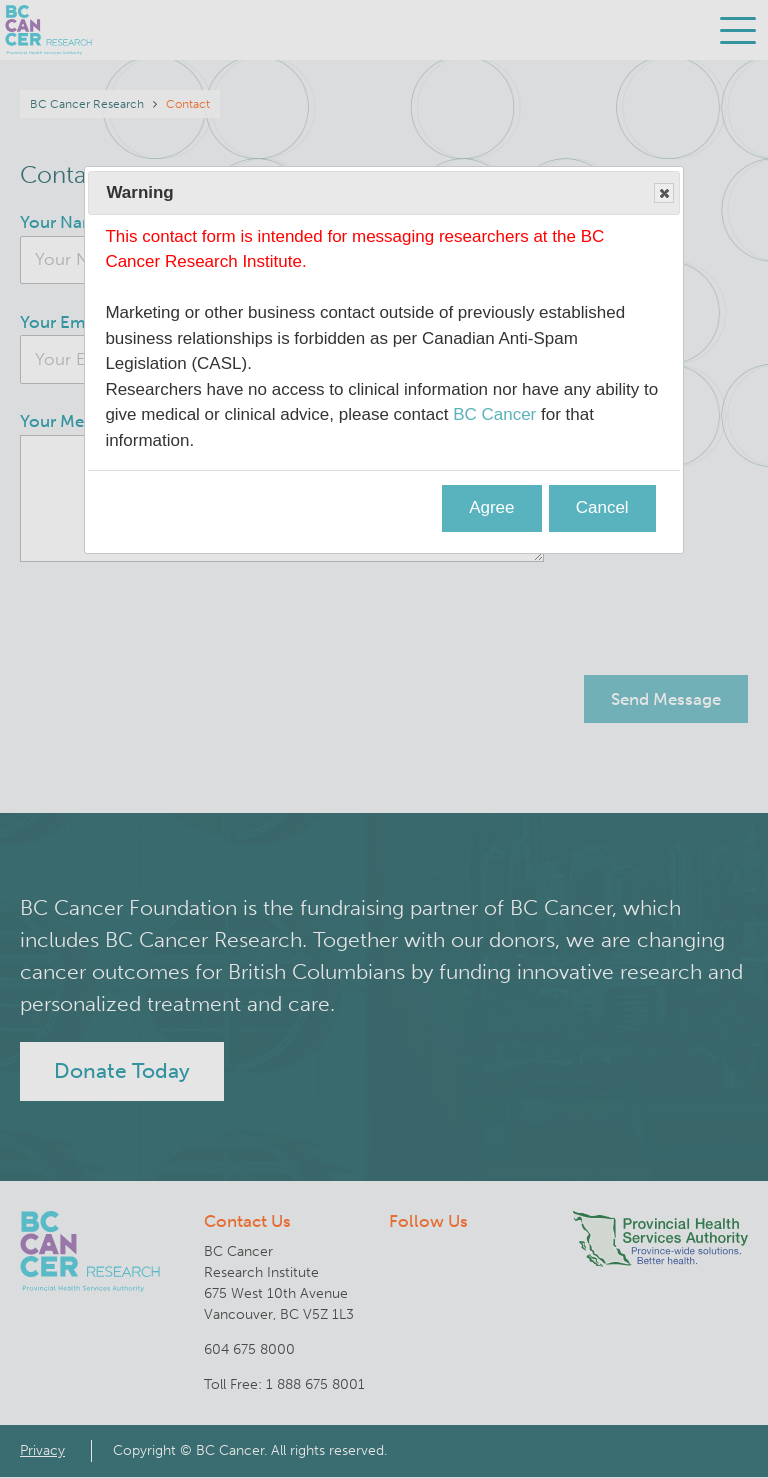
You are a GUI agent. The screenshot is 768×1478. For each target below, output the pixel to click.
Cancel (602, 507)
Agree (491, 507)
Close (663, 194)
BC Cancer (494, 414)
